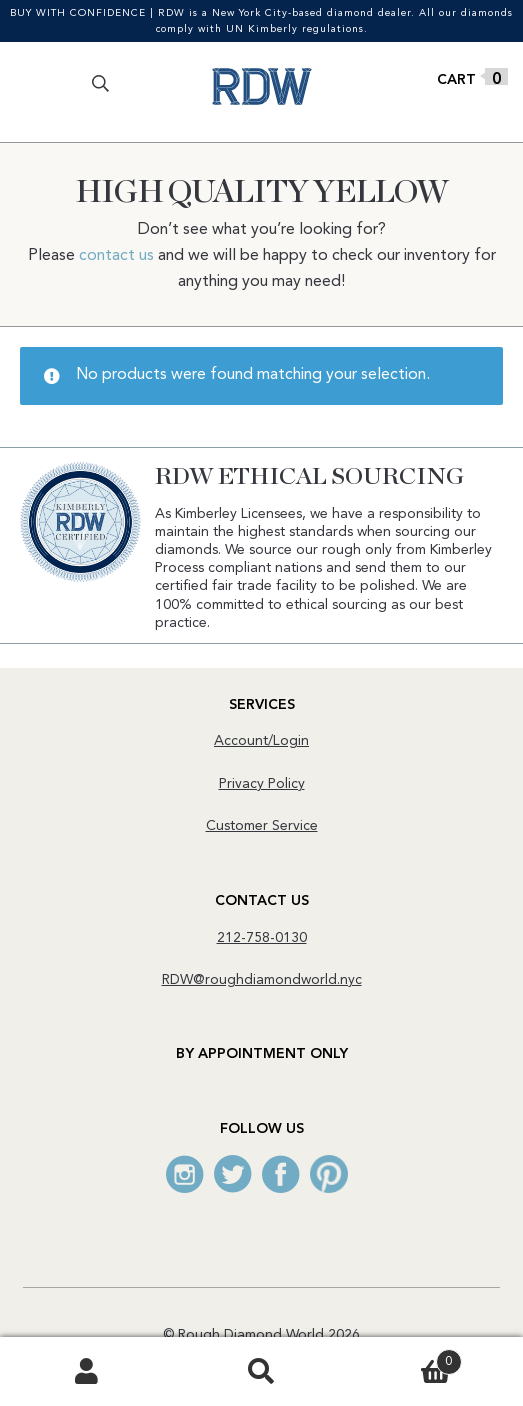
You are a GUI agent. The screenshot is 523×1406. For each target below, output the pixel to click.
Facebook (281, 1174)
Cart (405, 1358)
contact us (116, 256)
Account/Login (261, 741)
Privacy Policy (262, 784)
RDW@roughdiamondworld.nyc (262, 980)
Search (261, 1372)
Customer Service (262, 826)
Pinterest (329, 1174)
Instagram (185, 1174)
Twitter (233, 1174)
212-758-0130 (262, 938)
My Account (87, 1372)
